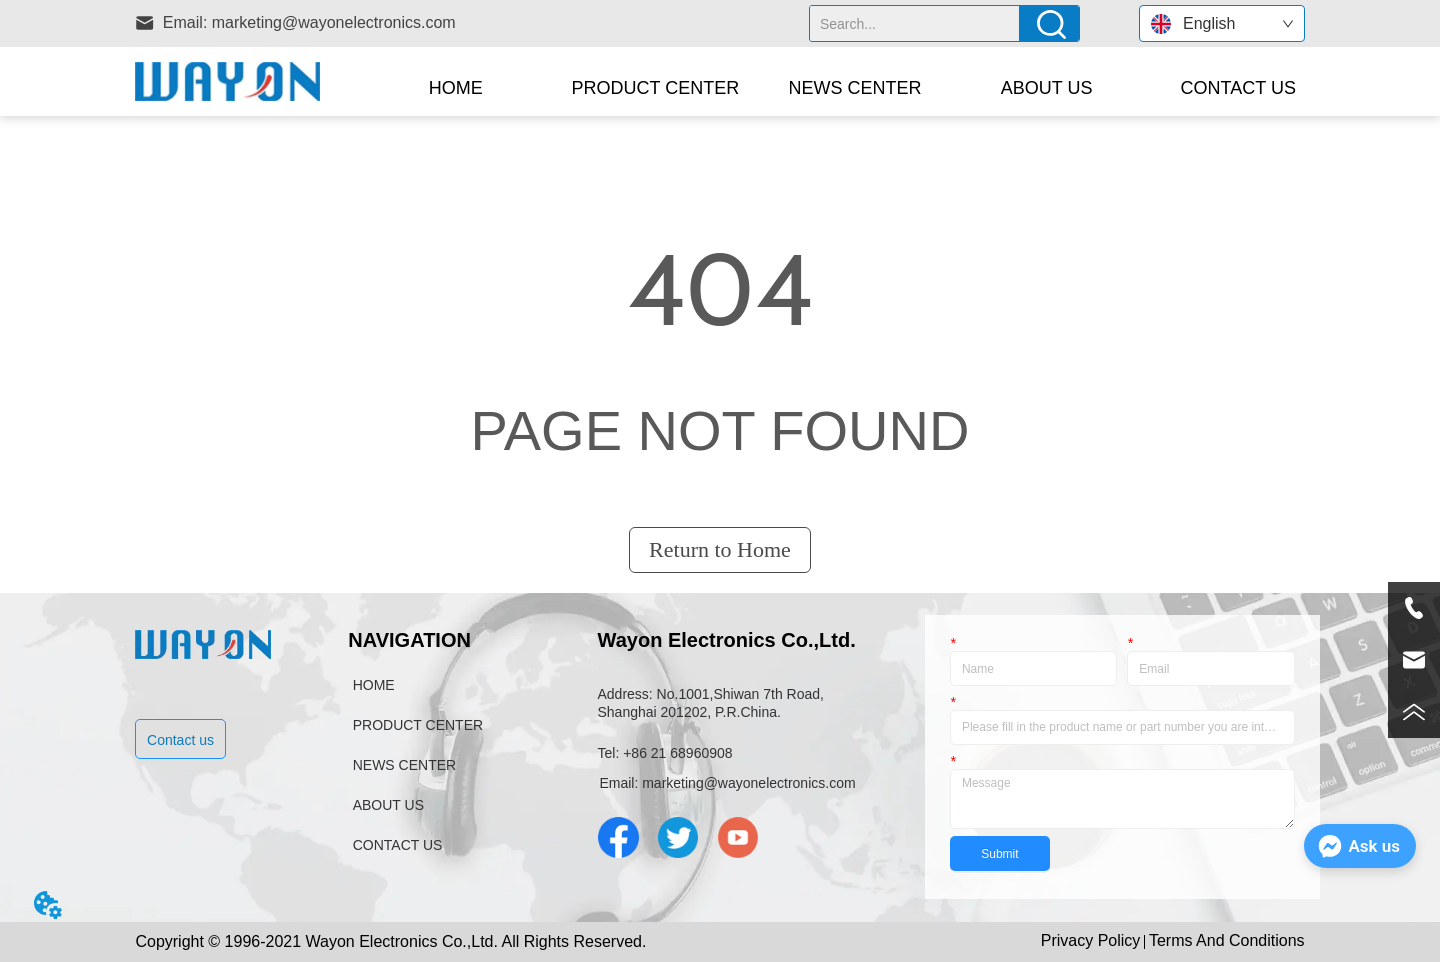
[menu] (847, 88)
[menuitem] (656, 88)
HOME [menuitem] (456, 88)
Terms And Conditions (1227, 940)
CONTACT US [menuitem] (1238, 88)
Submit (999, 854)
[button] (656, 88)
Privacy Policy (1091, 940)
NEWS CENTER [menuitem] (855, 88)
